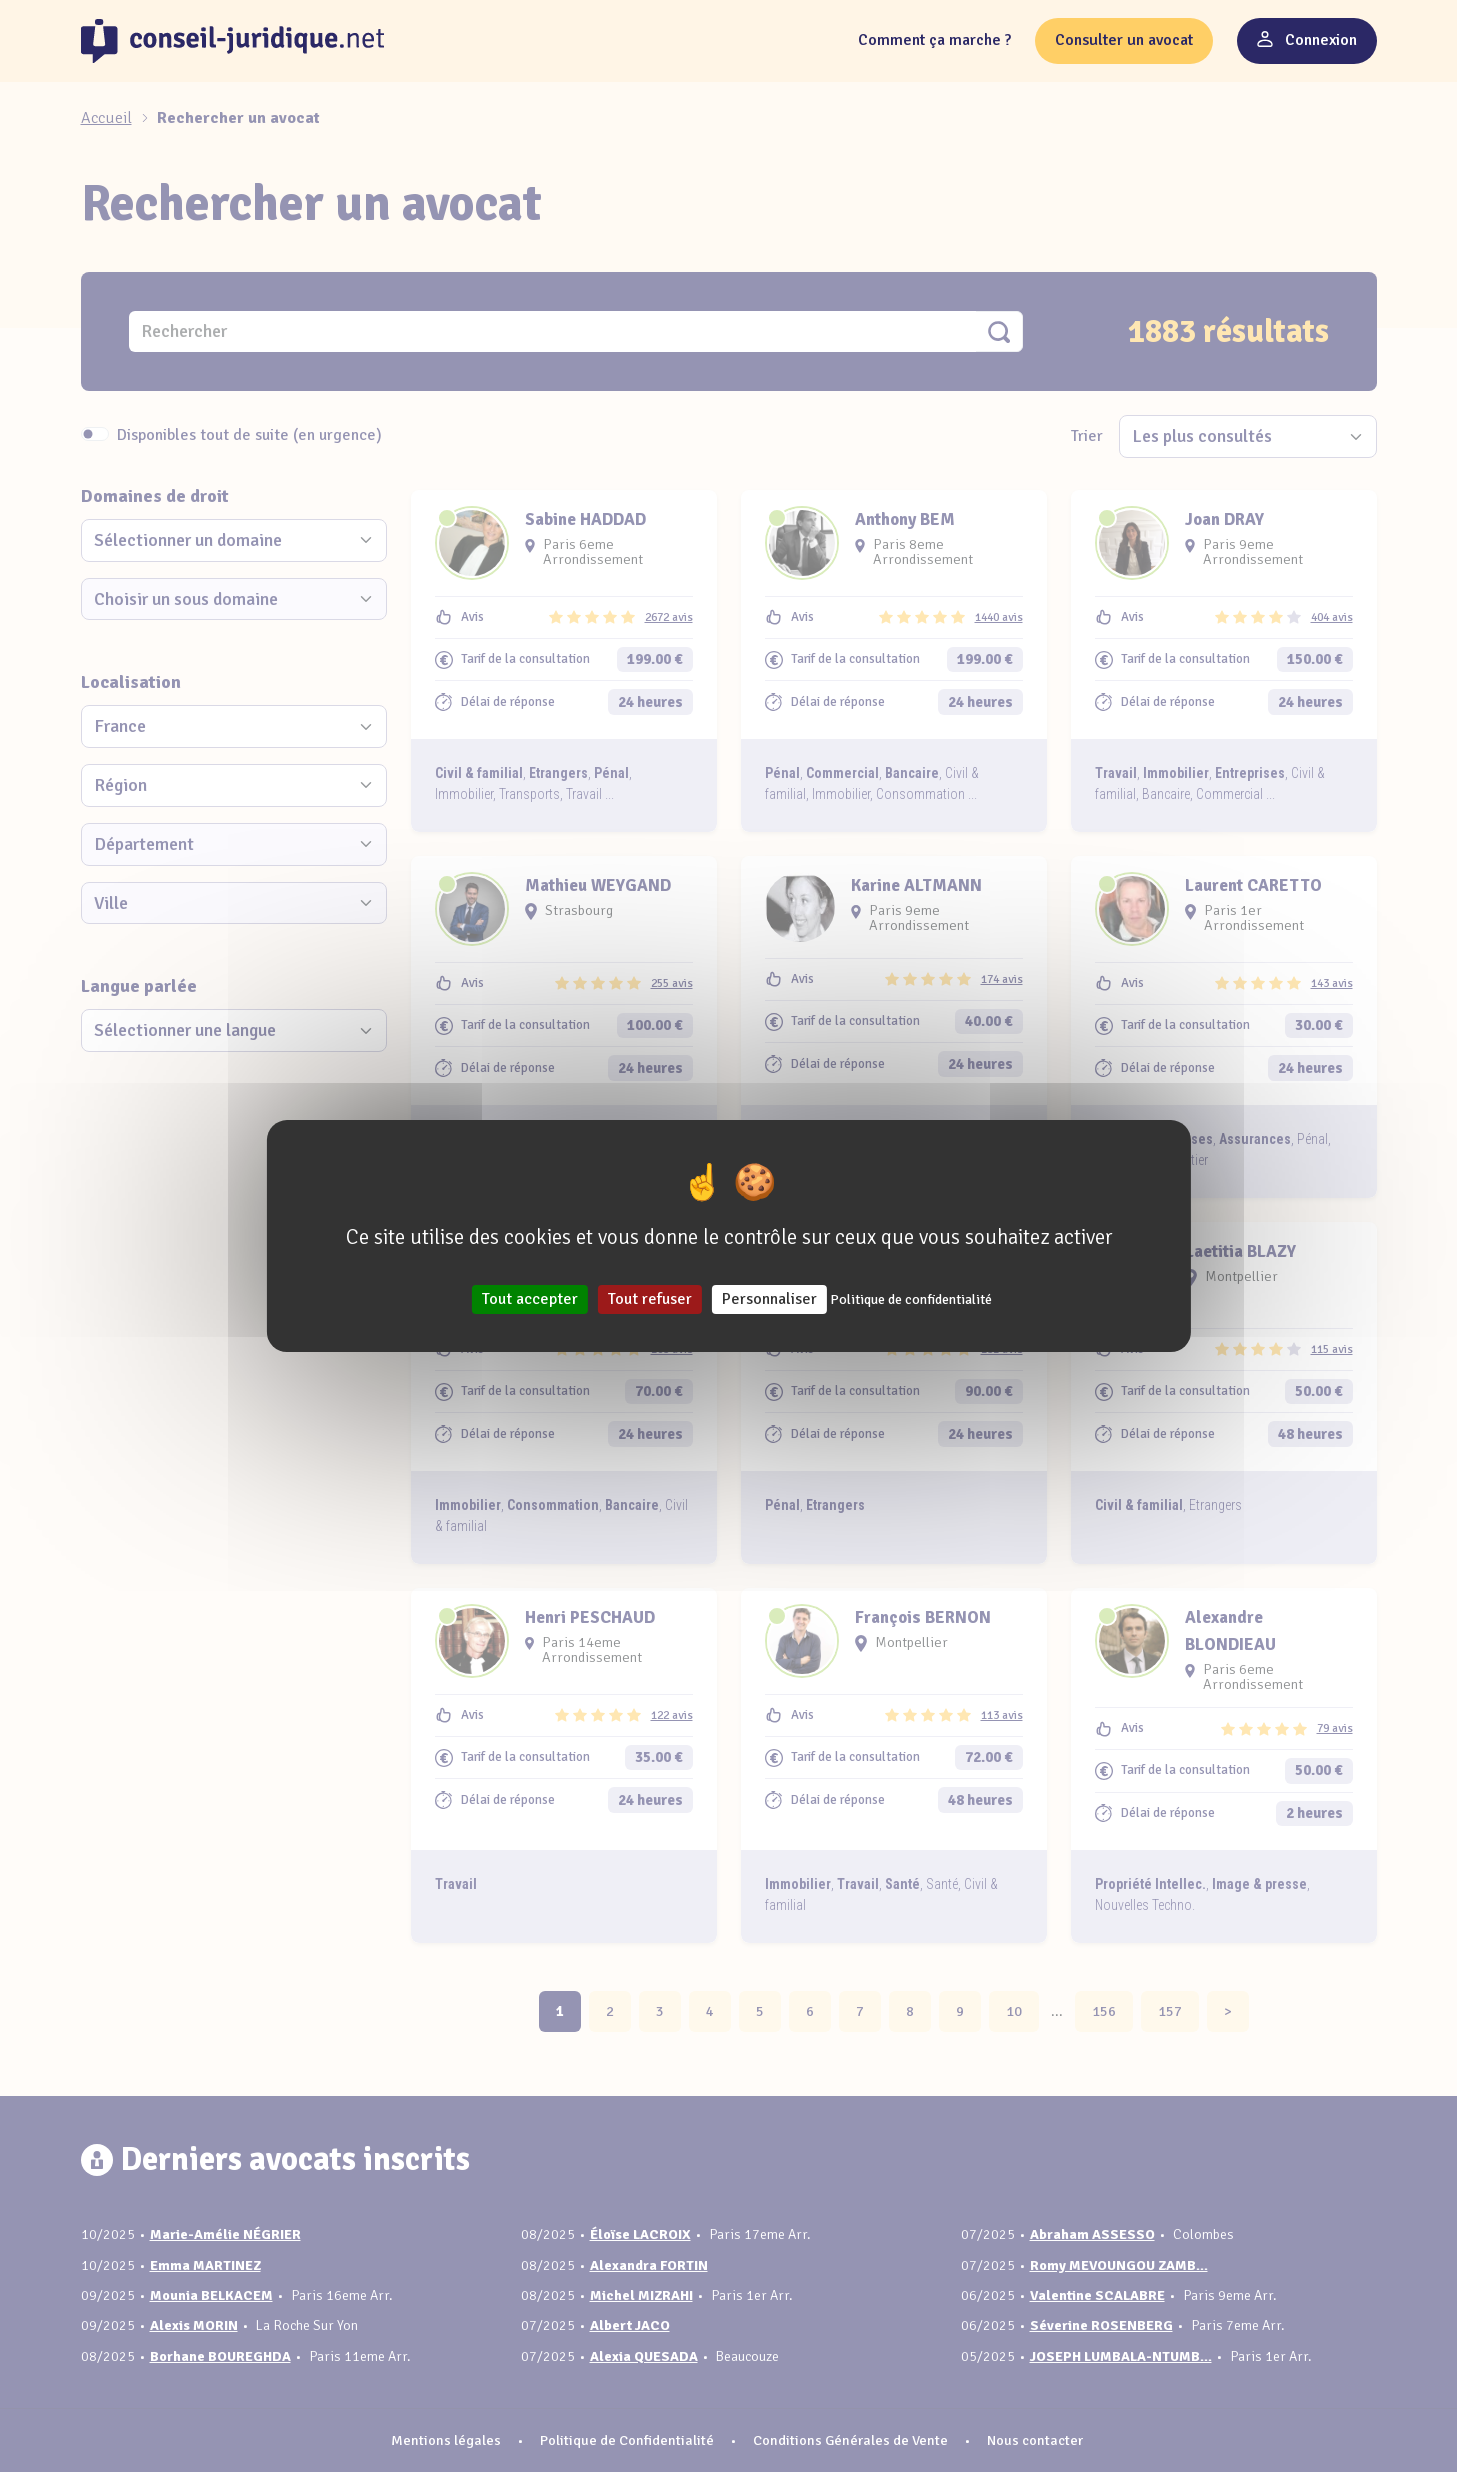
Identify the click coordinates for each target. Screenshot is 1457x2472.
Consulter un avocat (1124, 40)
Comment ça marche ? (934, 40)
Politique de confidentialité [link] (911, 1299)
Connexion (1307, 40)
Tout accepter (530, 1299)
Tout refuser (650, 1299)
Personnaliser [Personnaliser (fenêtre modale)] (769, 1299)
